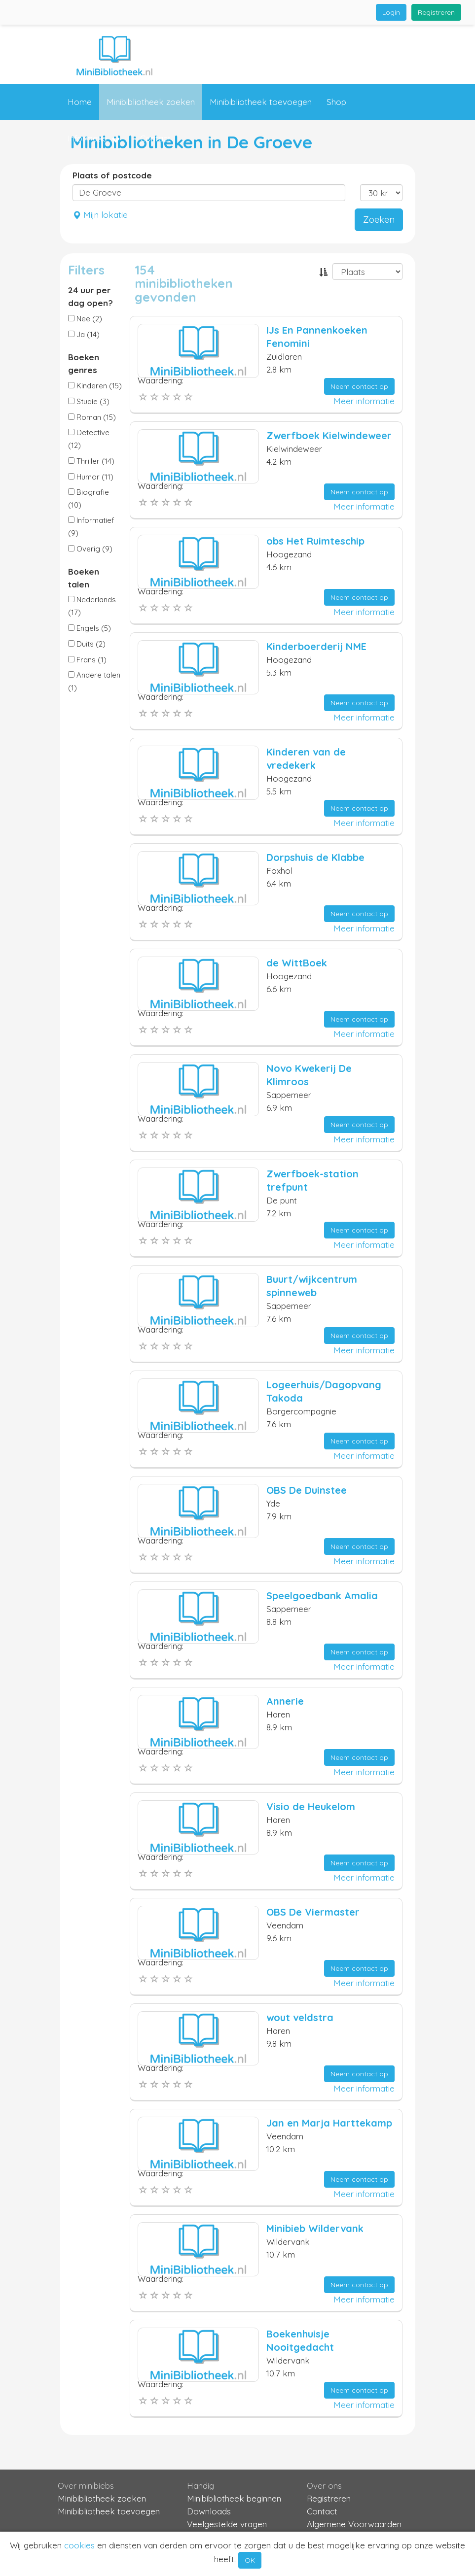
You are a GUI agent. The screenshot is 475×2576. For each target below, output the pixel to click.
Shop (336, 102)
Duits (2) (87, 644)
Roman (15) (92, 417)
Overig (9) (90, 548)
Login (391, 12)
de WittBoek (296, 963)
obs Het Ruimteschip (315, 541)
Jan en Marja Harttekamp (329, 2123)
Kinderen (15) (95, 385)
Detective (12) (89, 439)
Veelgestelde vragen (227, 2524)
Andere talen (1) (94, 681)
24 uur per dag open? (90, 296)
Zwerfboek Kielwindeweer (329, 435)
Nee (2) (85, 318)
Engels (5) (89, 628)
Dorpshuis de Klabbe (315, 857)
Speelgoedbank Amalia (322, 1595)
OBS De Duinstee (306, 1490)
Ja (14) (84, 334)
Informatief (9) (91, 526)
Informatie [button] (94, 139)
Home (80, 102)
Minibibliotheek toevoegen (261, 102)
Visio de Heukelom (310, 1806)
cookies (79, 2545)
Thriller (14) (91, 461)
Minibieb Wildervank (315, 2228)
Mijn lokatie (100, 214)
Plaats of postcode (112, 175)
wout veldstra (299, 2017)
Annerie (285, 1701)
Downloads (209, 2511)
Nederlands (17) (92, 606)
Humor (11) (90, 476)
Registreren (436, 12)
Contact (155, 138)
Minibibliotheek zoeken (151, 102)
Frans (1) (87, 659)
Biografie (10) (88, 498)
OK (250, 2560)
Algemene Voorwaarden (354, 2524)
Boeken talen (83, 577)
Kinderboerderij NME (316, 646)
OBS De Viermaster (313, 1912)
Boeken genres (83, 363)
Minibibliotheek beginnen (234, 2498)
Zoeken (379, 219)
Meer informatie (364, 401)
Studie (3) (89, 401)
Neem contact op (359, 386)
